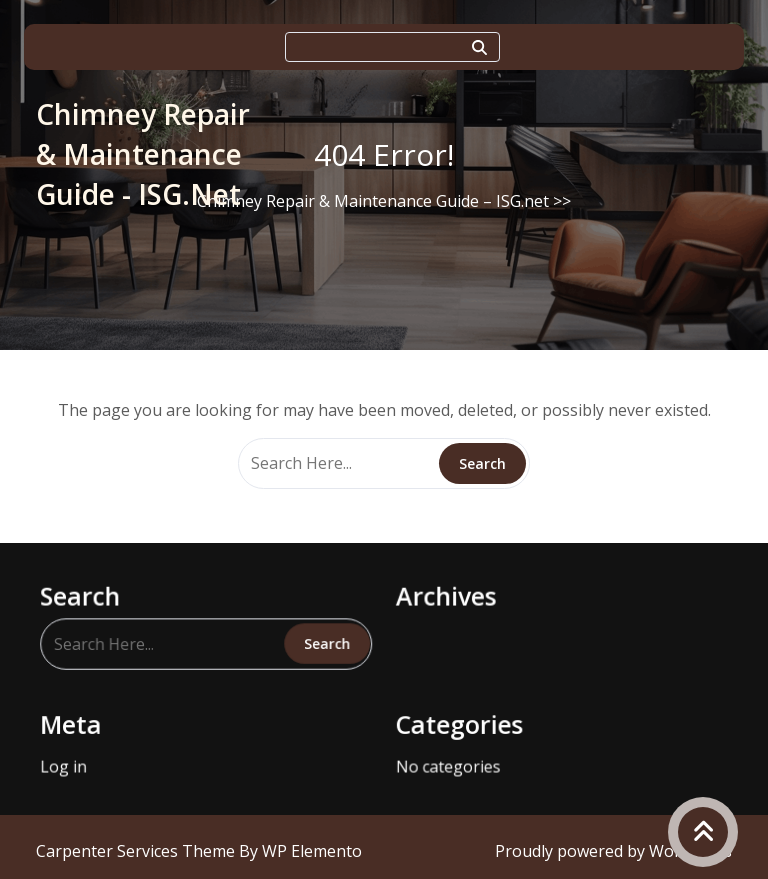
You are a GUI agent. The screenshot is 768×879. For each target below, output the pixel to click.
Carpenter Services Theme (137, 851)
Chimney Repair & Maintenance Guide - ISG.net (143, 154)
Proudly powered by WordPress (613, 851)
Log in (75, 759)
